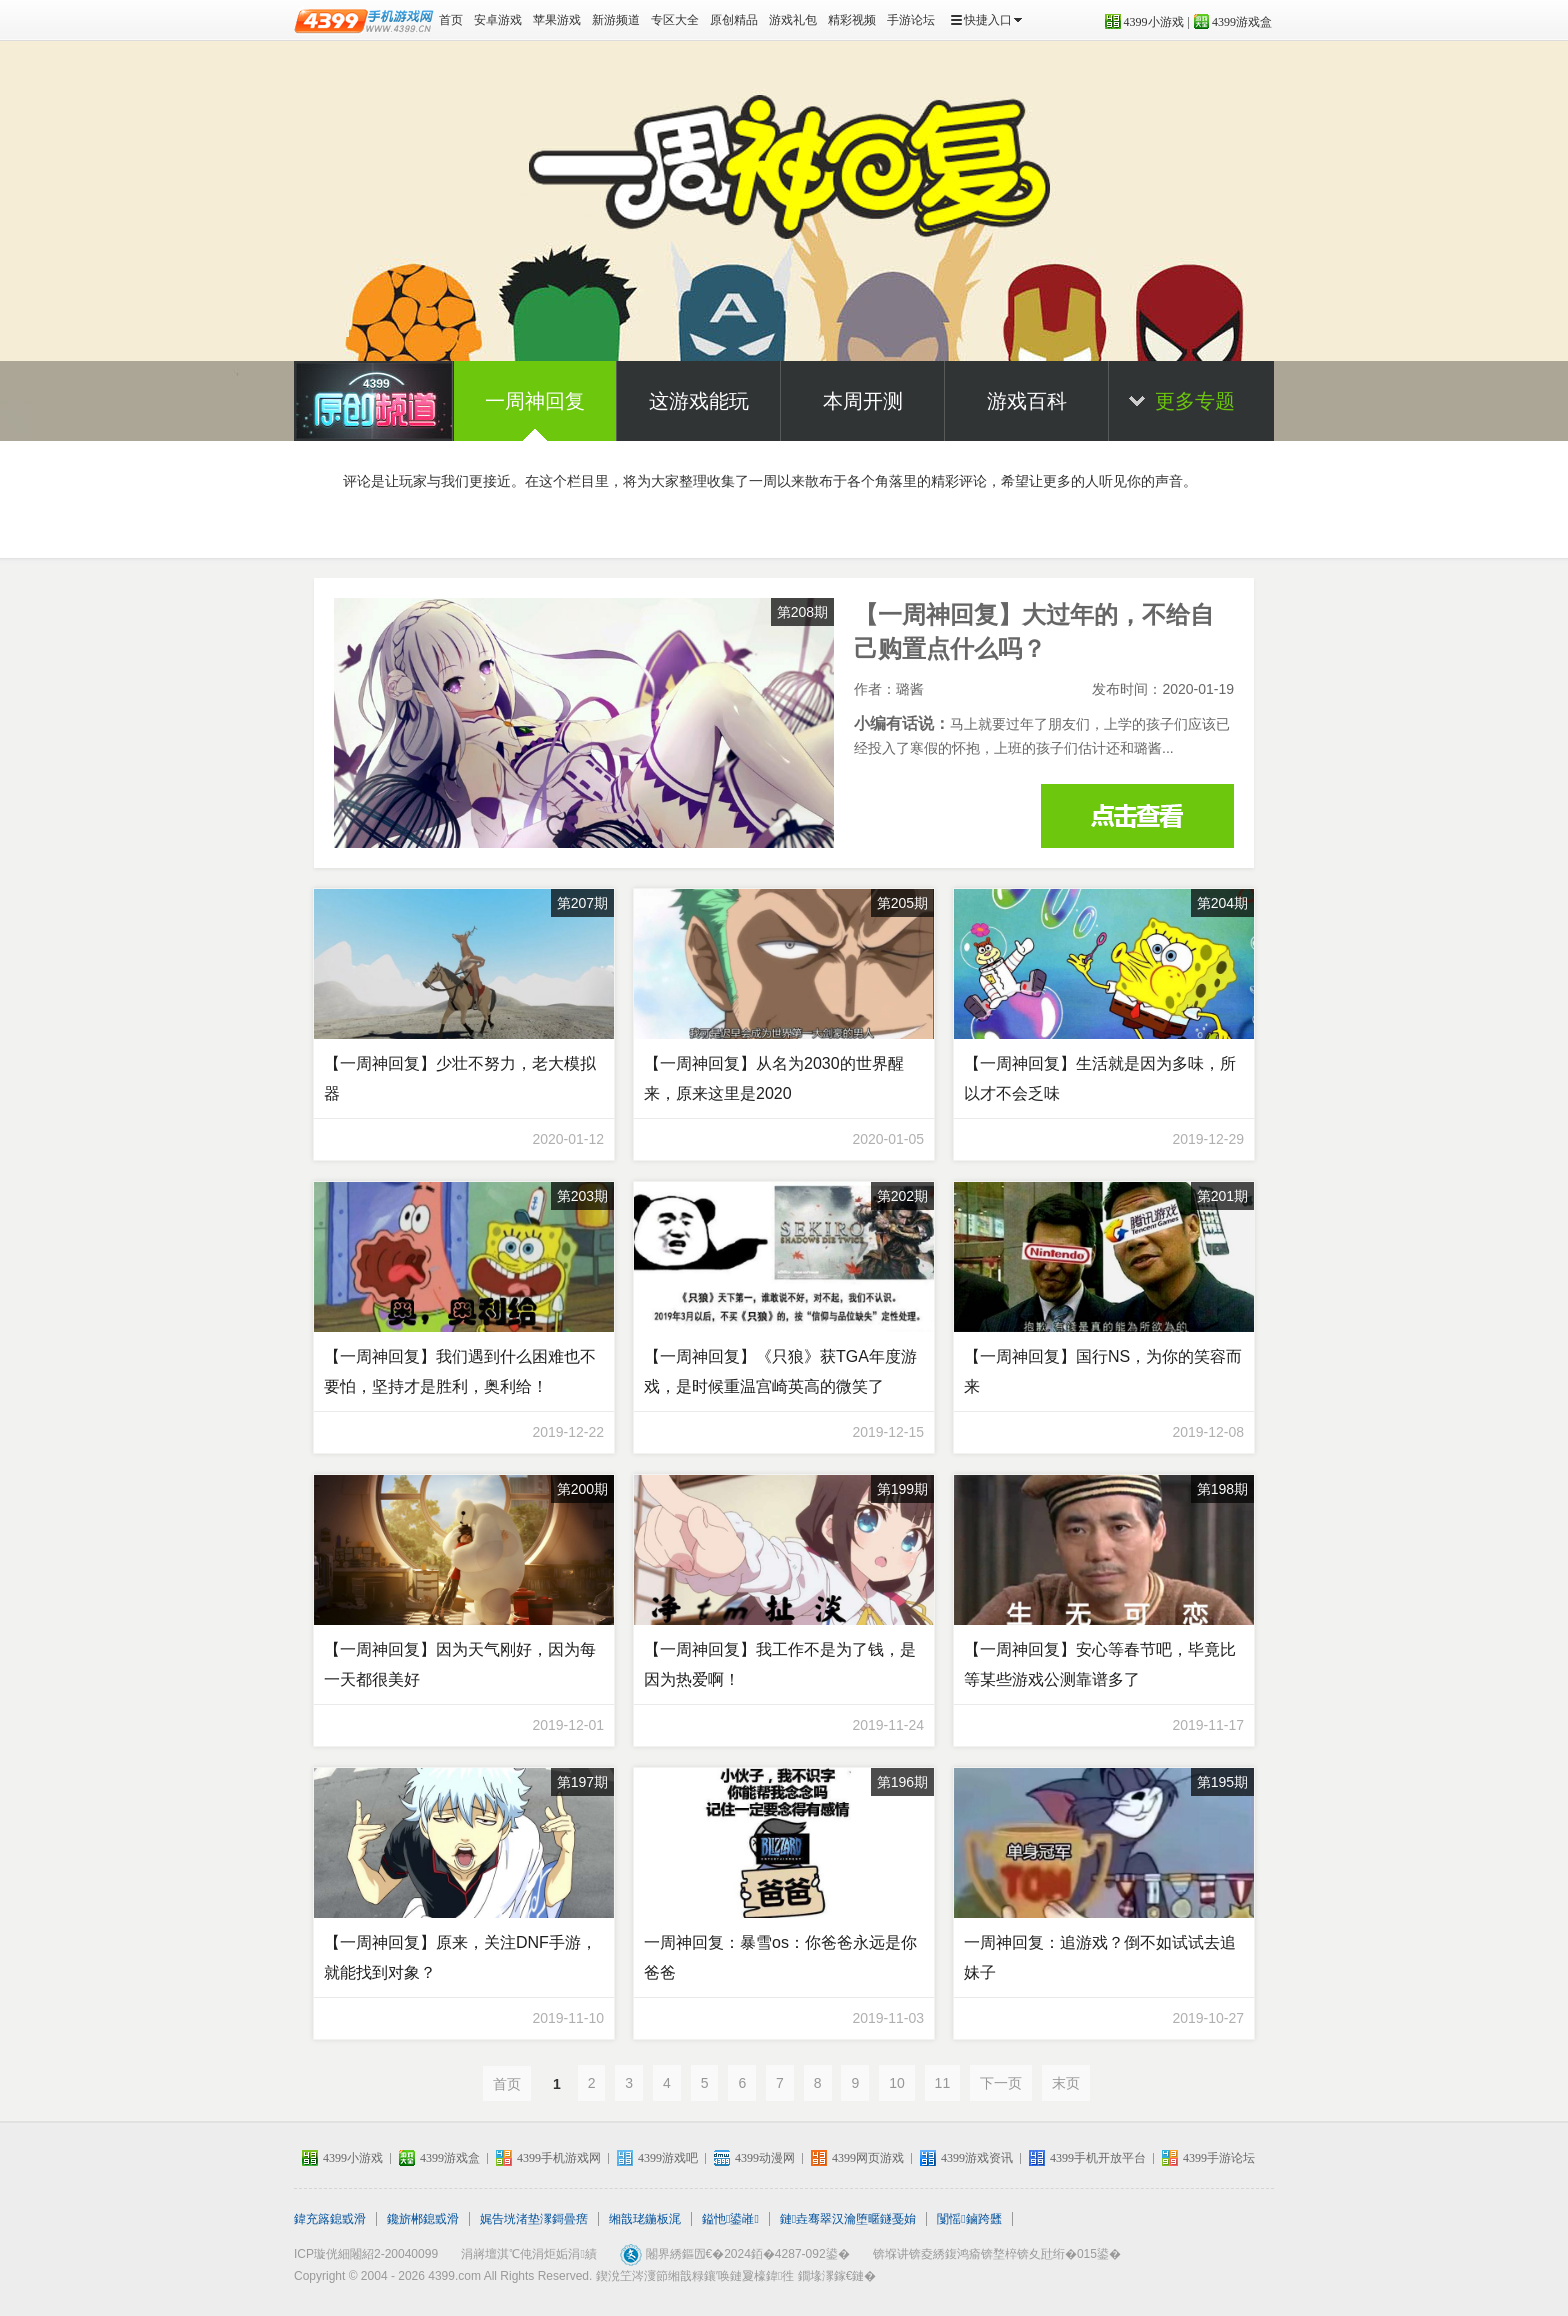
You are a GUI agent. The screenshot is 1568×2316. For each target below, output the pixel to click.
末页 (1066, 2083)
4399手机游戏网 (559, 2158)
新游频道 (616, 20)
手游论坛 (911, 20)
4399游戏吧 (668, 2158)
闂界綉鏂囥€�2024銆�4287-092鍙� (748, 2254)
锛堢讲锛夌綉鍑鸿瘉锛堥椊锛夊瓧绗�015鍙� (997, 2254)
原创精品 (734, 20)
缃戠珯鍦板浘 (645, 2219)
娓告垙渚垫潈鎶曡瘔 (534, 2219)
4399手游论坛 (1219, 2158)
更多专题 (1195, 401)
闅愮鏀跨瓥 (969, 2219)
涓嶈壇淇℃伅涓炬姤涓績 (528, 2254)
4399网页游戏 (868, 2158)
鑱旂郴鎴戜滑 (423, 2219)
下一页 (1001, 2083)
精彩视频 (852, 20)
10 (897, 2083)
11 (943, 2083)
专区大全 (675, 20)
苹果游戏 (557, 20)
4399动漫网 (765, 2158)
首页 (451, 20)
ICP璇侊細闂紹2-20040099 (366, 2254)
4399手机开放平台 (1098, 2158)
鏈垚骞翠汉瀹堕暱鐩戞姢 (848, 2219)
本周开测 (863, 401)
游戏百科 (1027, 401)
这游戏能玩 (699, 401)
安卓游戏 (498, 20)
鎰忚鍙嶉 (730, 2219)
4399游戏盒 (1242, 22)
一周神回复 (535, 401)
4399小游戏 (1154, 22)
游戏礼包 (793, 20)
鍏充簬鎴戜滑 (330, 2219)
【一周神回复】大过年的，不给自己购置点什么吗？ (1137, 816)
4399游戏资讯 (977, 2158)
